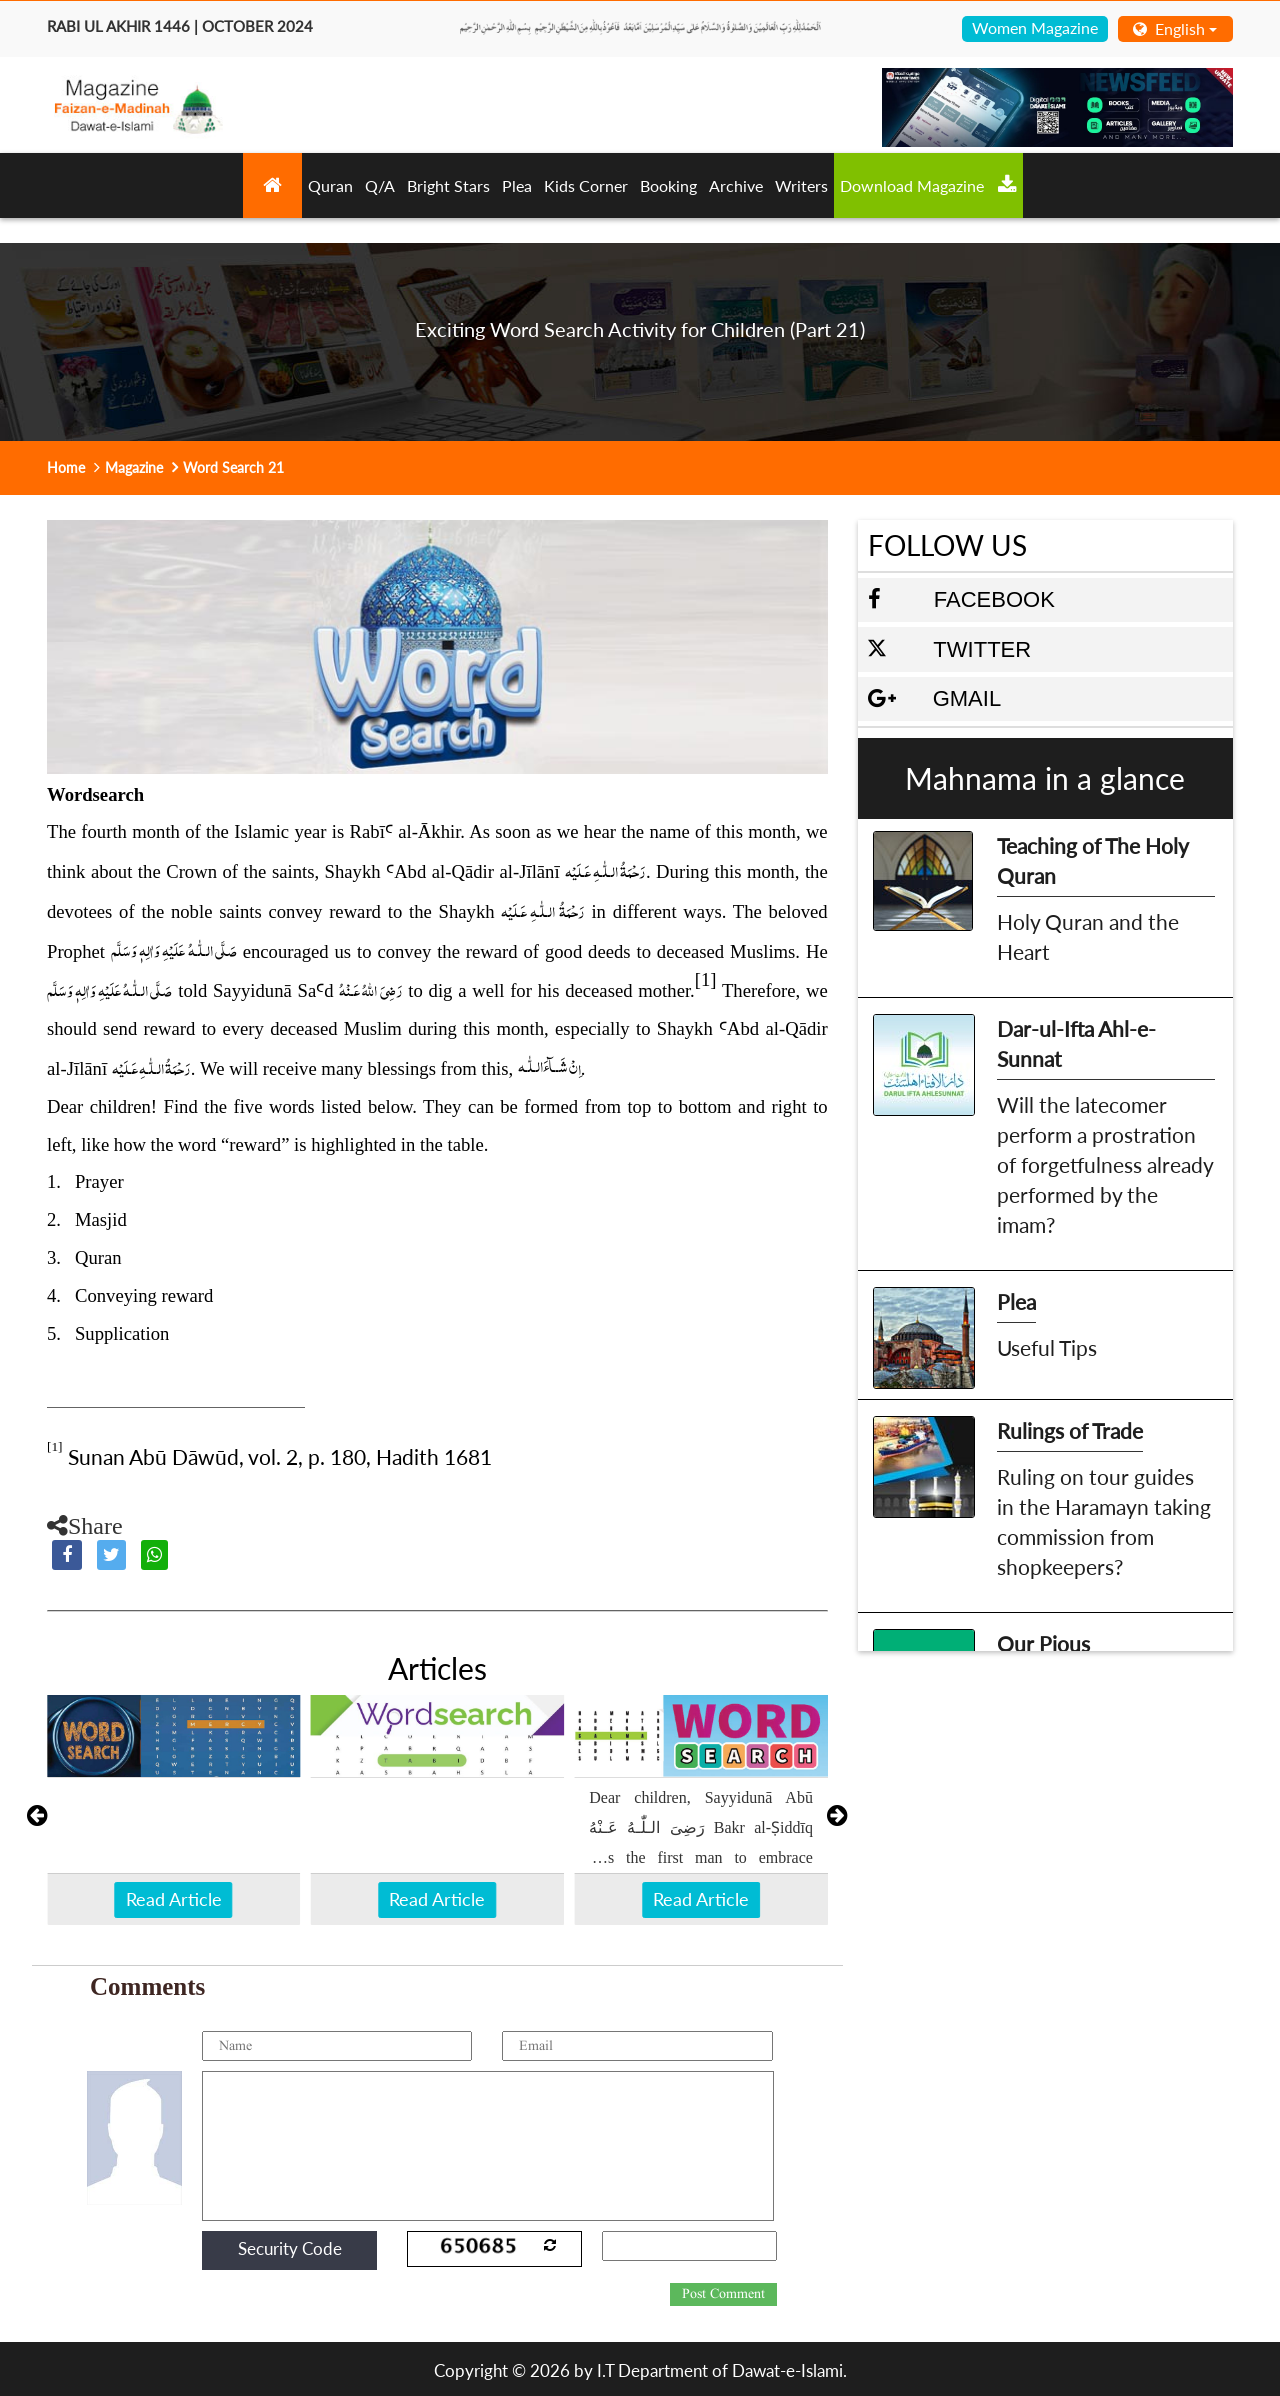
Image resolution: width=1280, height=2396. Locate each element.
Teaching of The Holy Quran (1093, 860)
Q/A (380, 185)
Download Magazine (928, 185)
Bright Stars (448, 185)
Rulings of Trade (1070, 1430)
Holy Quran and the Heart (1088, 936)
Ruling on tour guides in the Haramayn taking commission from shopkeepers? (1104, 1521)
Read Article (174, 1899)
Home (66, 467)
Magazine (134, 467)
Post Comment (723, 2294)
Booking (668, 185)
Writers (801, 185)
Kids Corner (586, 185)
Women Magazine (1035, 27)
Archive (736, 185)
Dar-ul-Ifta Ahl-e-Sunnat (1076, 1043)
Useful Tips (1047, 1347)
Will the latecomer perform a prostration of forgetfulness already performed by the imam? (1105, 1164)
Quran (330, 185)
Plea (517, 185)
